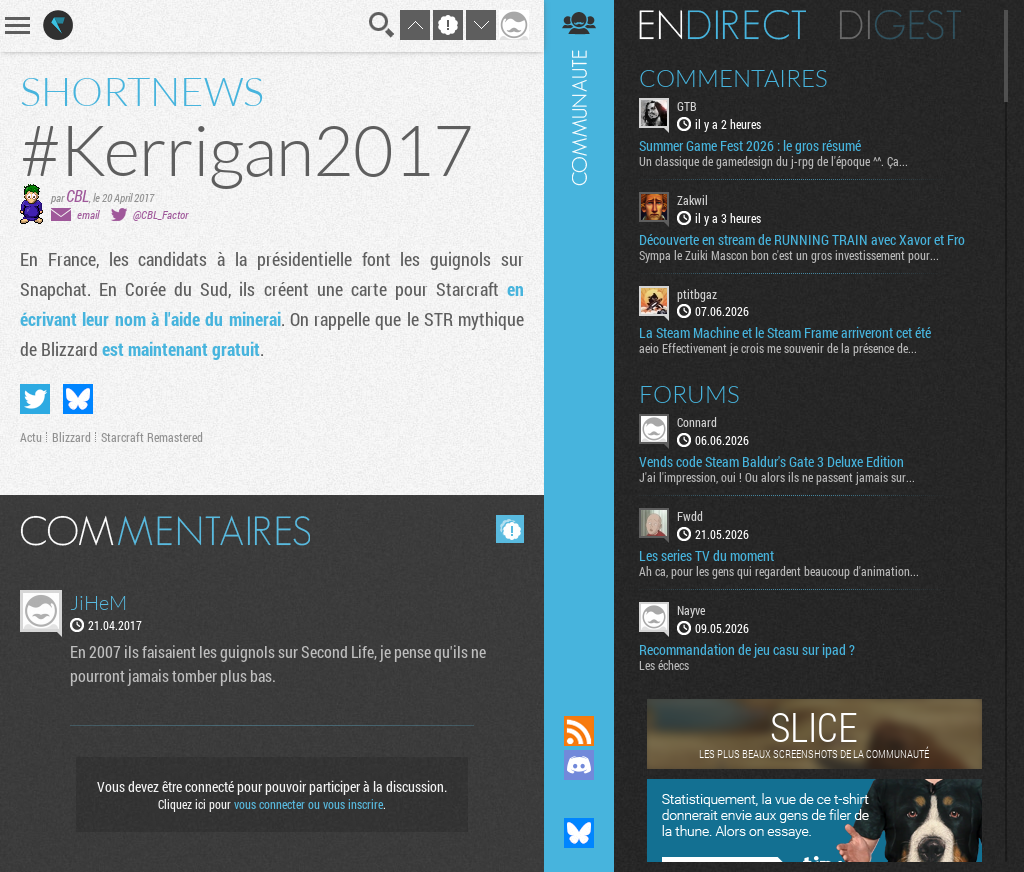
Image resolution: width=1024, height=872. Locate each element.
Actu (31, 437)
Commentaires (733, 78)
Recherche (382, 25)
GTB (687, 106)
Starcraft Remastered (152, 437)
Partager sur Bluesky (78, 399)
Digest (900, 25)
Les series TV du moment (706, 556)
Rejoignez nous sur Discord (579, 765)
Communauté (579, 338)
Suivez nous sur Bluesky (579, 833)
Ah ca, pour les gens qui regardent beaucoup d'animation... (779, 571)
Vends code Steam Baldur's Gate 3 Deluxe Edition (771, 462)
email (88, 214)
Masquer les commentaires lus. (510, 529)
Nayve (691, 610)
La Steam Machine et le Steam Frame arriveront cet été (785, 333)
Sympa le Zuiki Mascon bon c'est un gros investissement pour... (789, 255)
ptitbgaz (697, 294)
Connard (697, 422)
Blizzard (71, 437)
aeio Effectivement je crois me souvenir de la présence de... (778, 348)
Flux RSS (579, 731)
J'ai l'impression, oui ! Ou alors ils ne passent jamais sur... (777, 477)
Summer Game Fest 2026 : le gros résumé (750, 146)
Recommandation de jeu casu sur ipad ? (747, 650)
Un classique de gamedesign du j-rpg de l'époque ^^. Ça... (773, 161)
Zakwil (692, 200)
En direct (722, 25)
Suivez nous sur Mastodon (579, 799)
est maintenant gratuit (181, 349)
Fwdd (690, 516)
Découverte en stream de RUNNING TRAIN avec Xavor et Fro (802, 240)
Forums (689, 394)
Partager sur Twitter (35, 399)
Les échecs (664, 665)
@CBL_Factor (160, 214)
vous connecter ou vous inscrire (308, 804)
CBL (77, 195)
